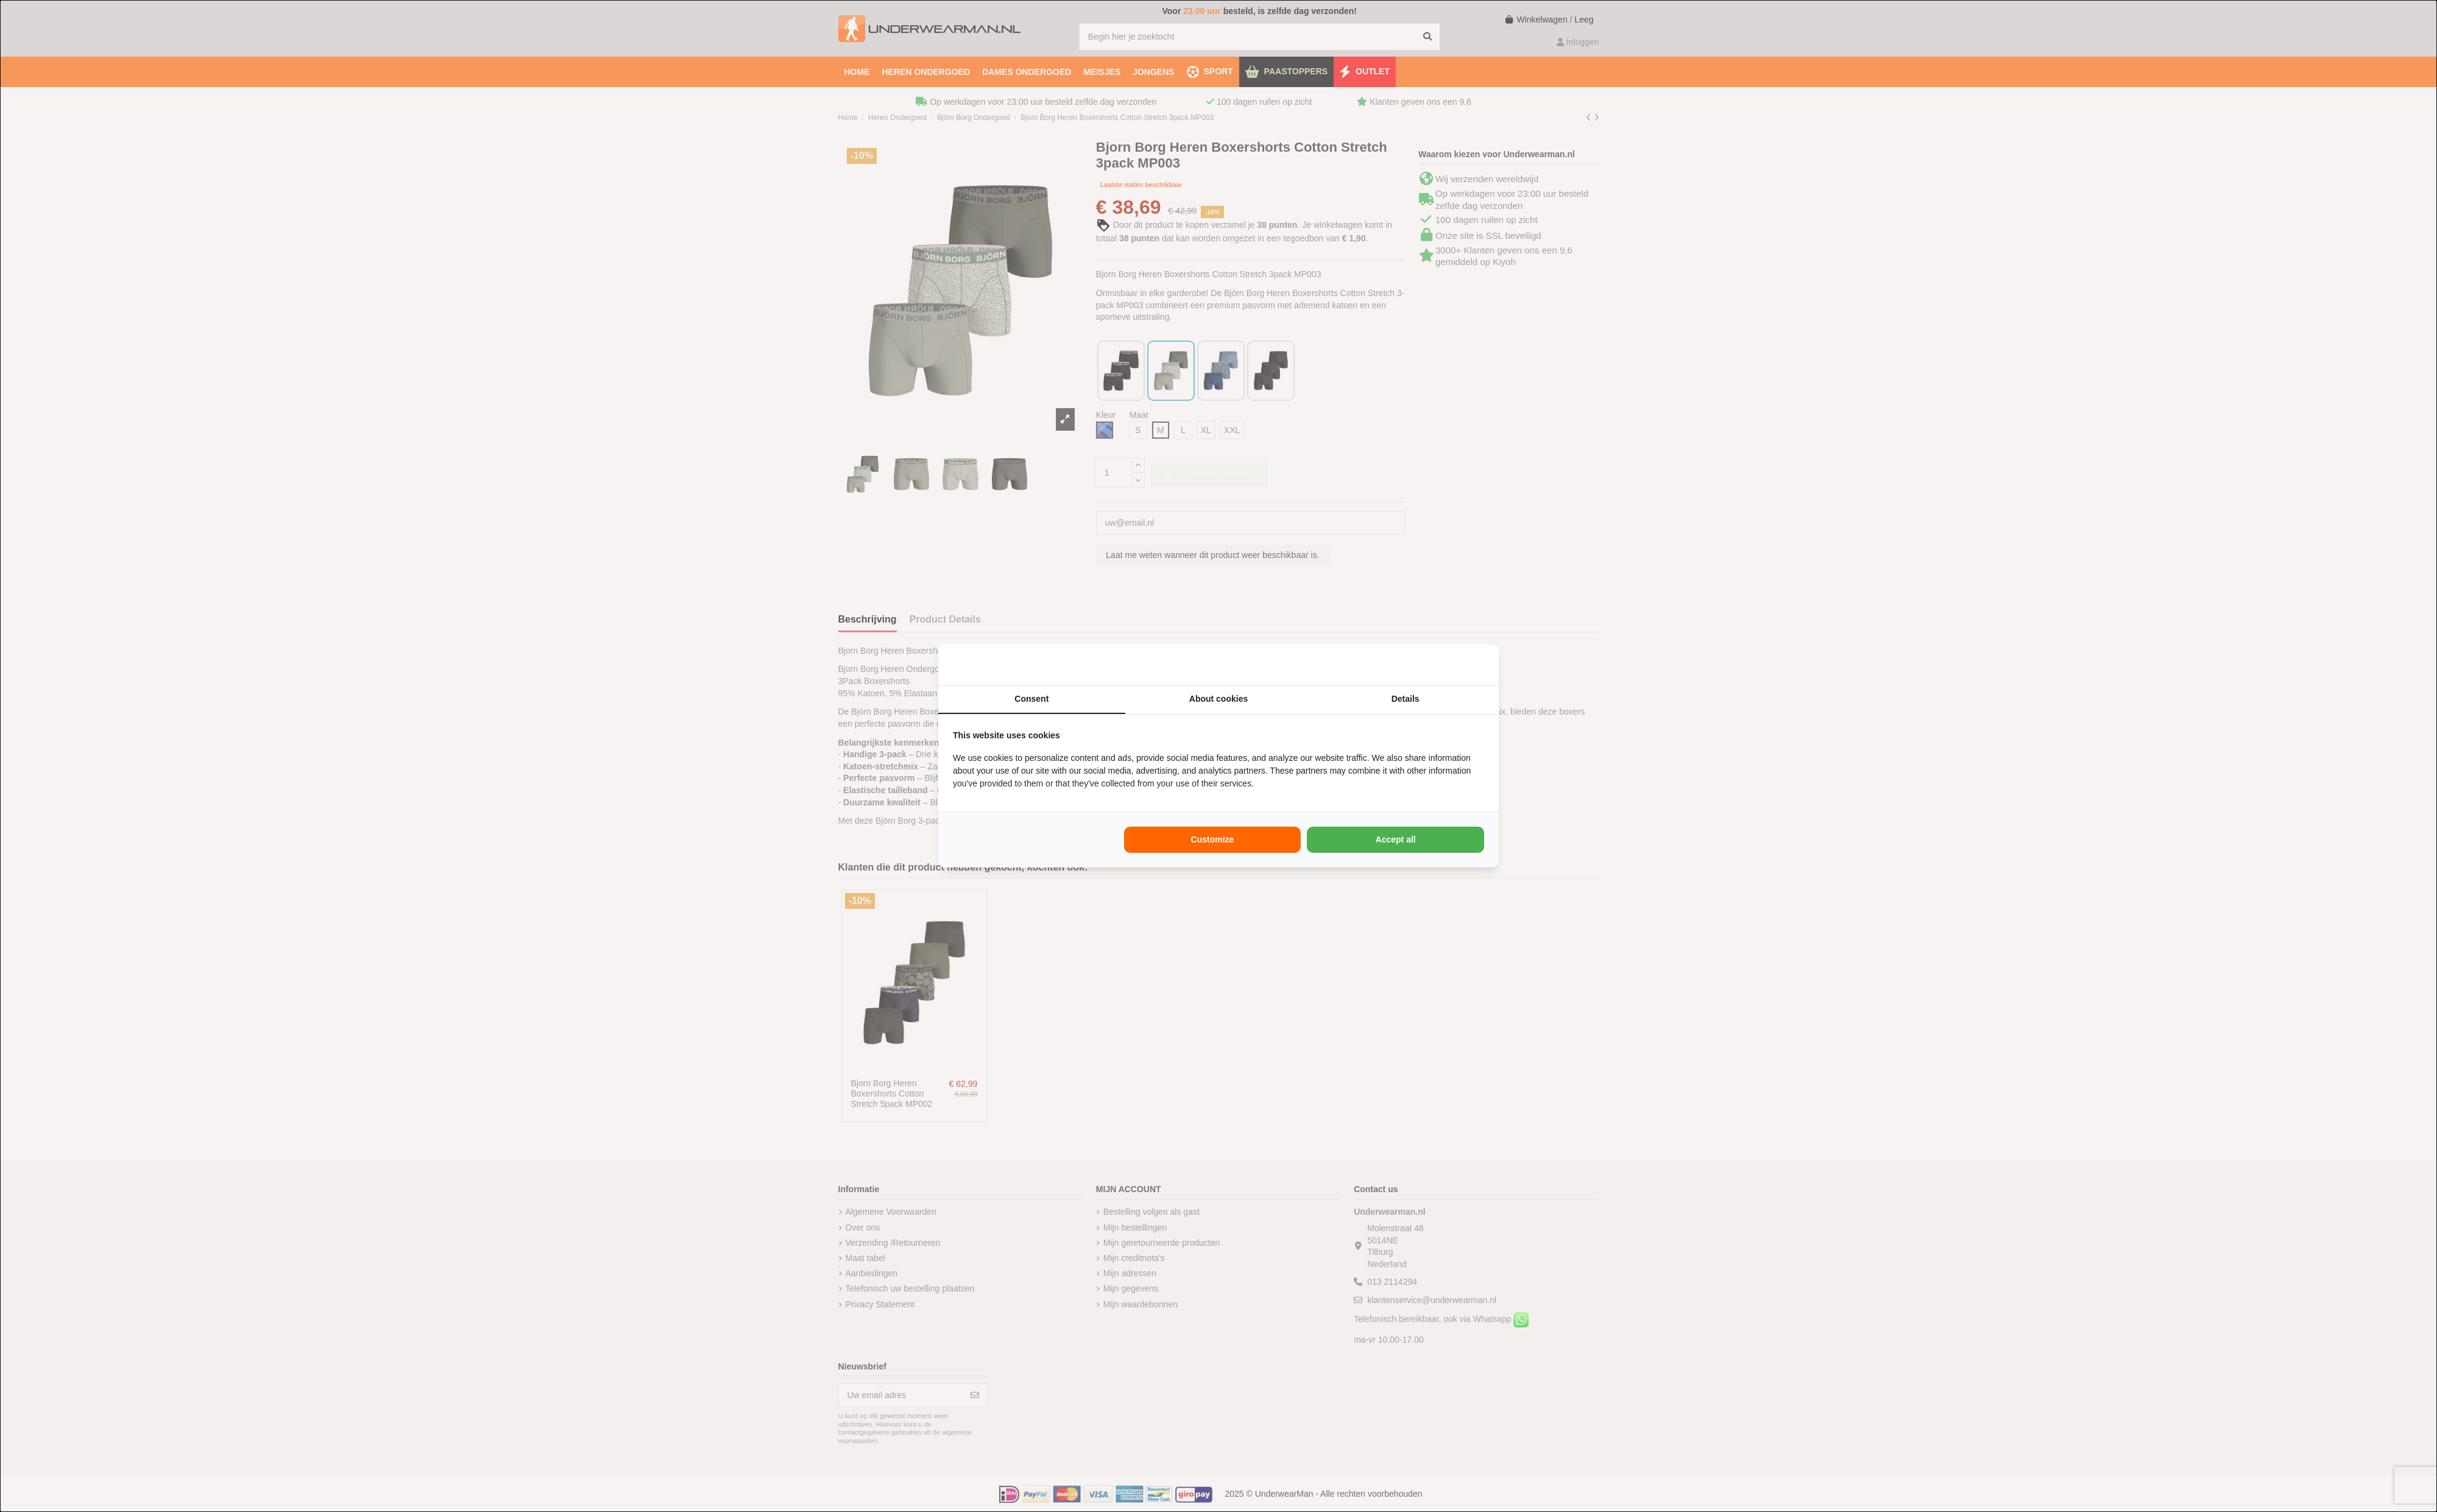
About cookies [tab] (1218, 699)
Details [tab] (1406, 699)
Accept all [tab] (1396, 839)
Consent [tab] (1031, 699)
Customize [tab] (1212, 839)
